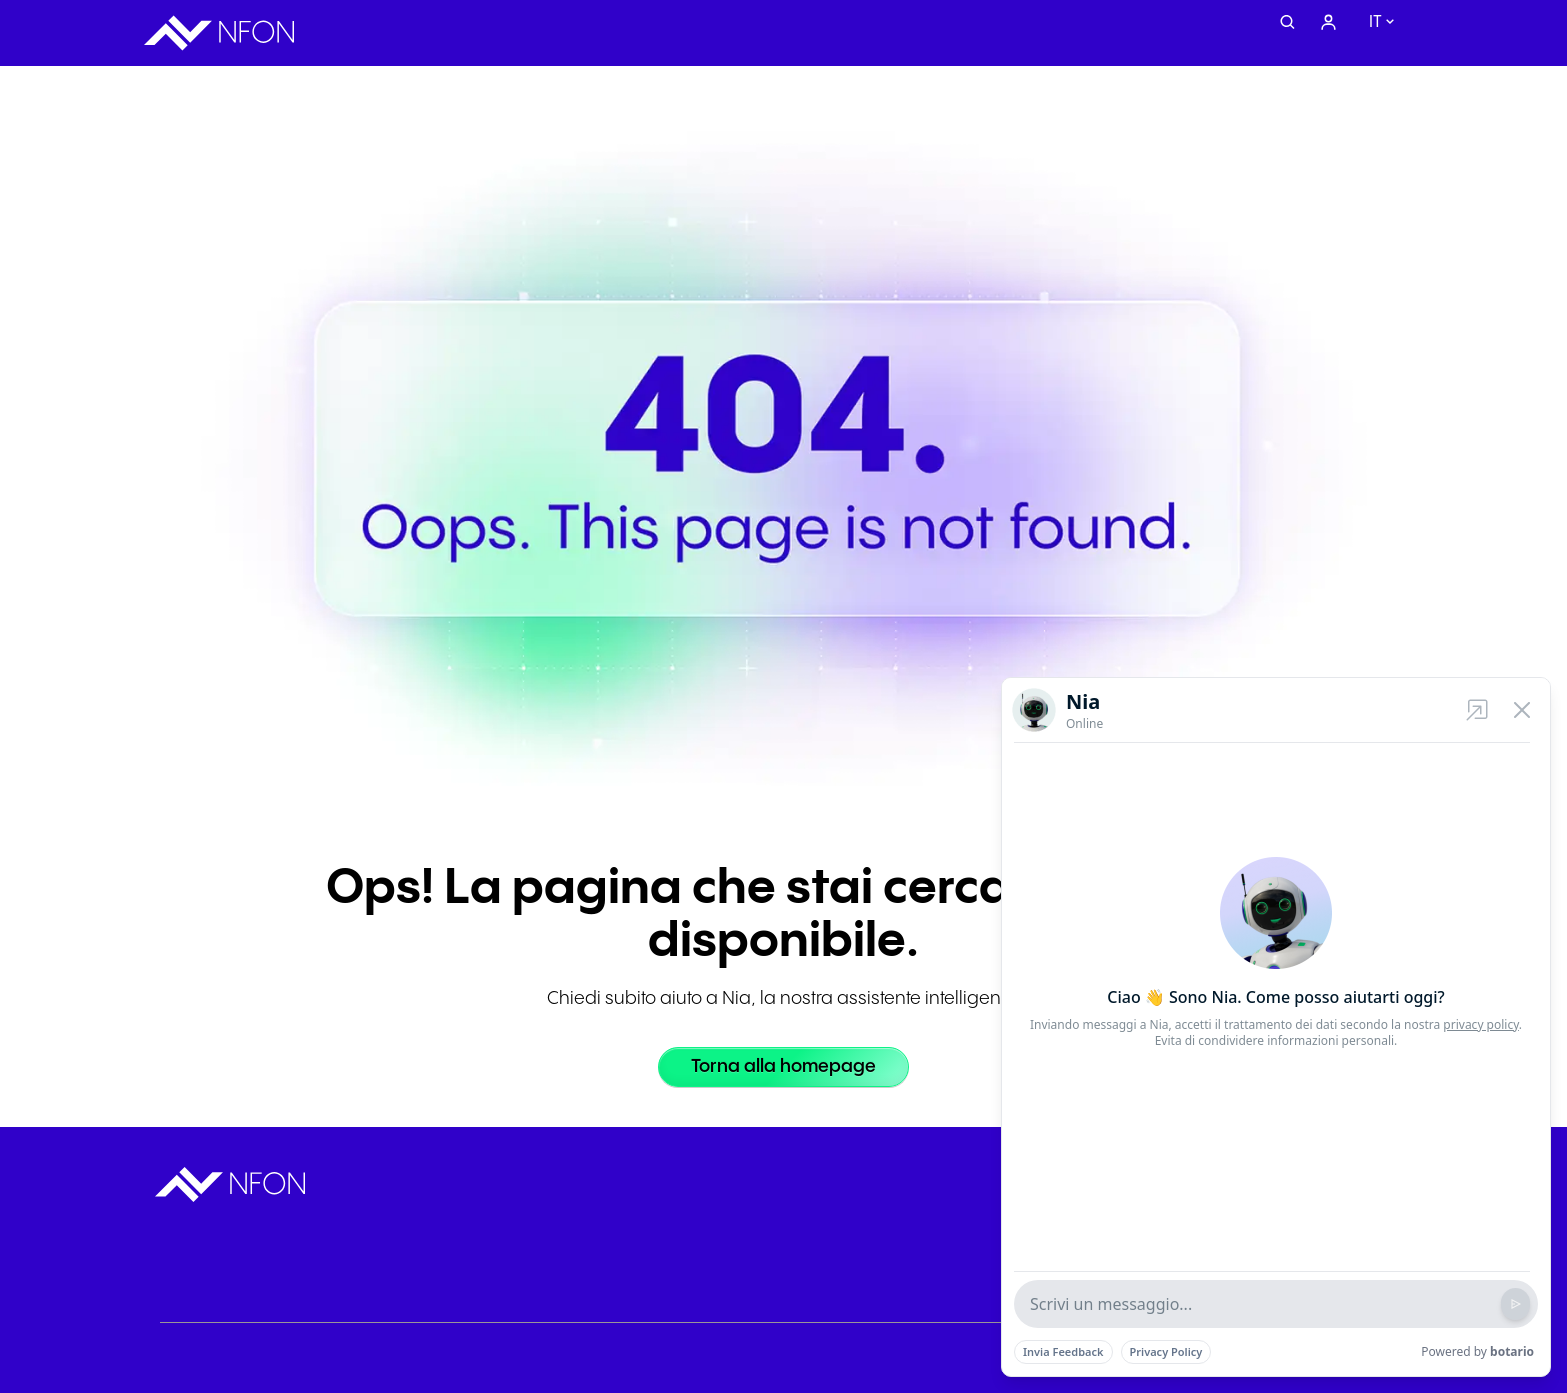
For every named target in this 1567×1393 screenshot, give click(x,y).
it (1375, 22)
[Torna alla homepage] (783, 1067)
